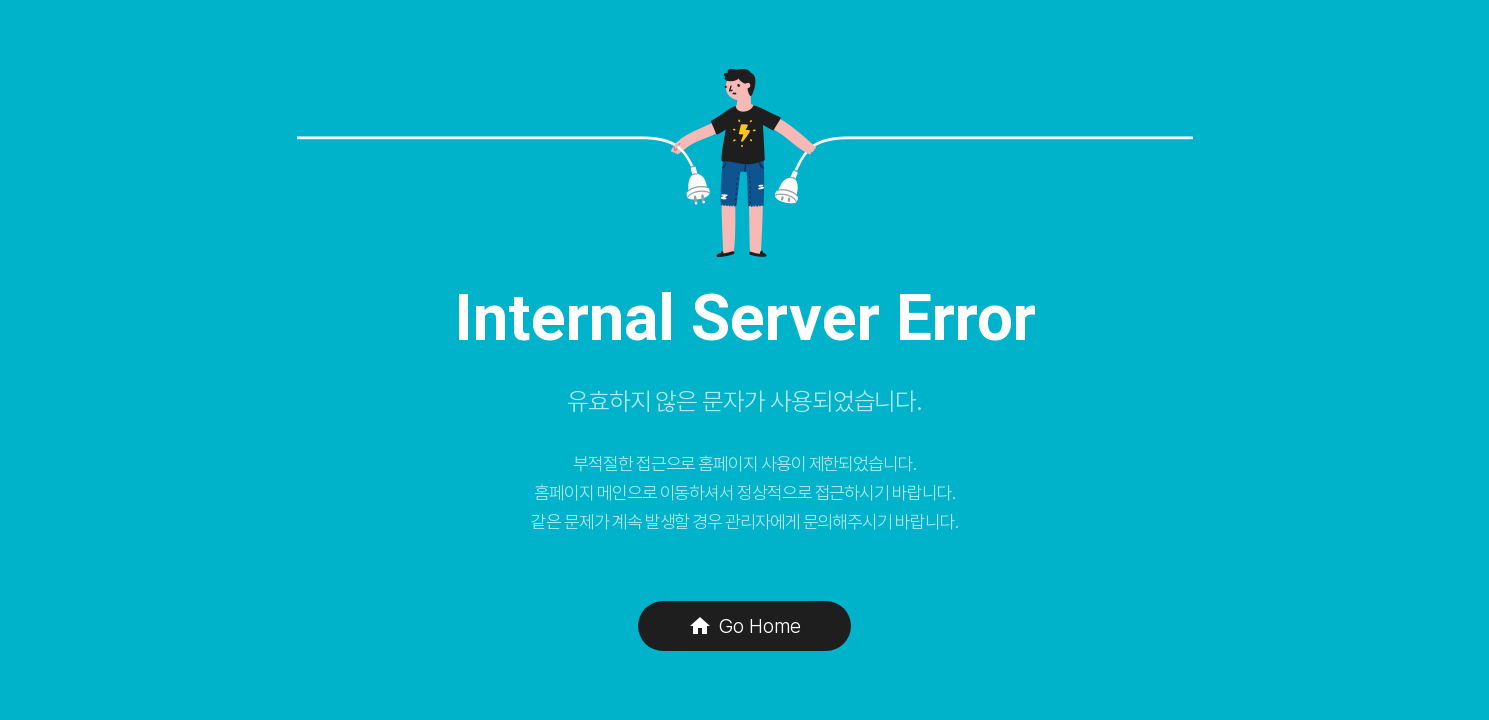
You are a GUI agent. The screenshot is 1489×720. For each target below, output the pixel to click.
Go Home (744, 626)
